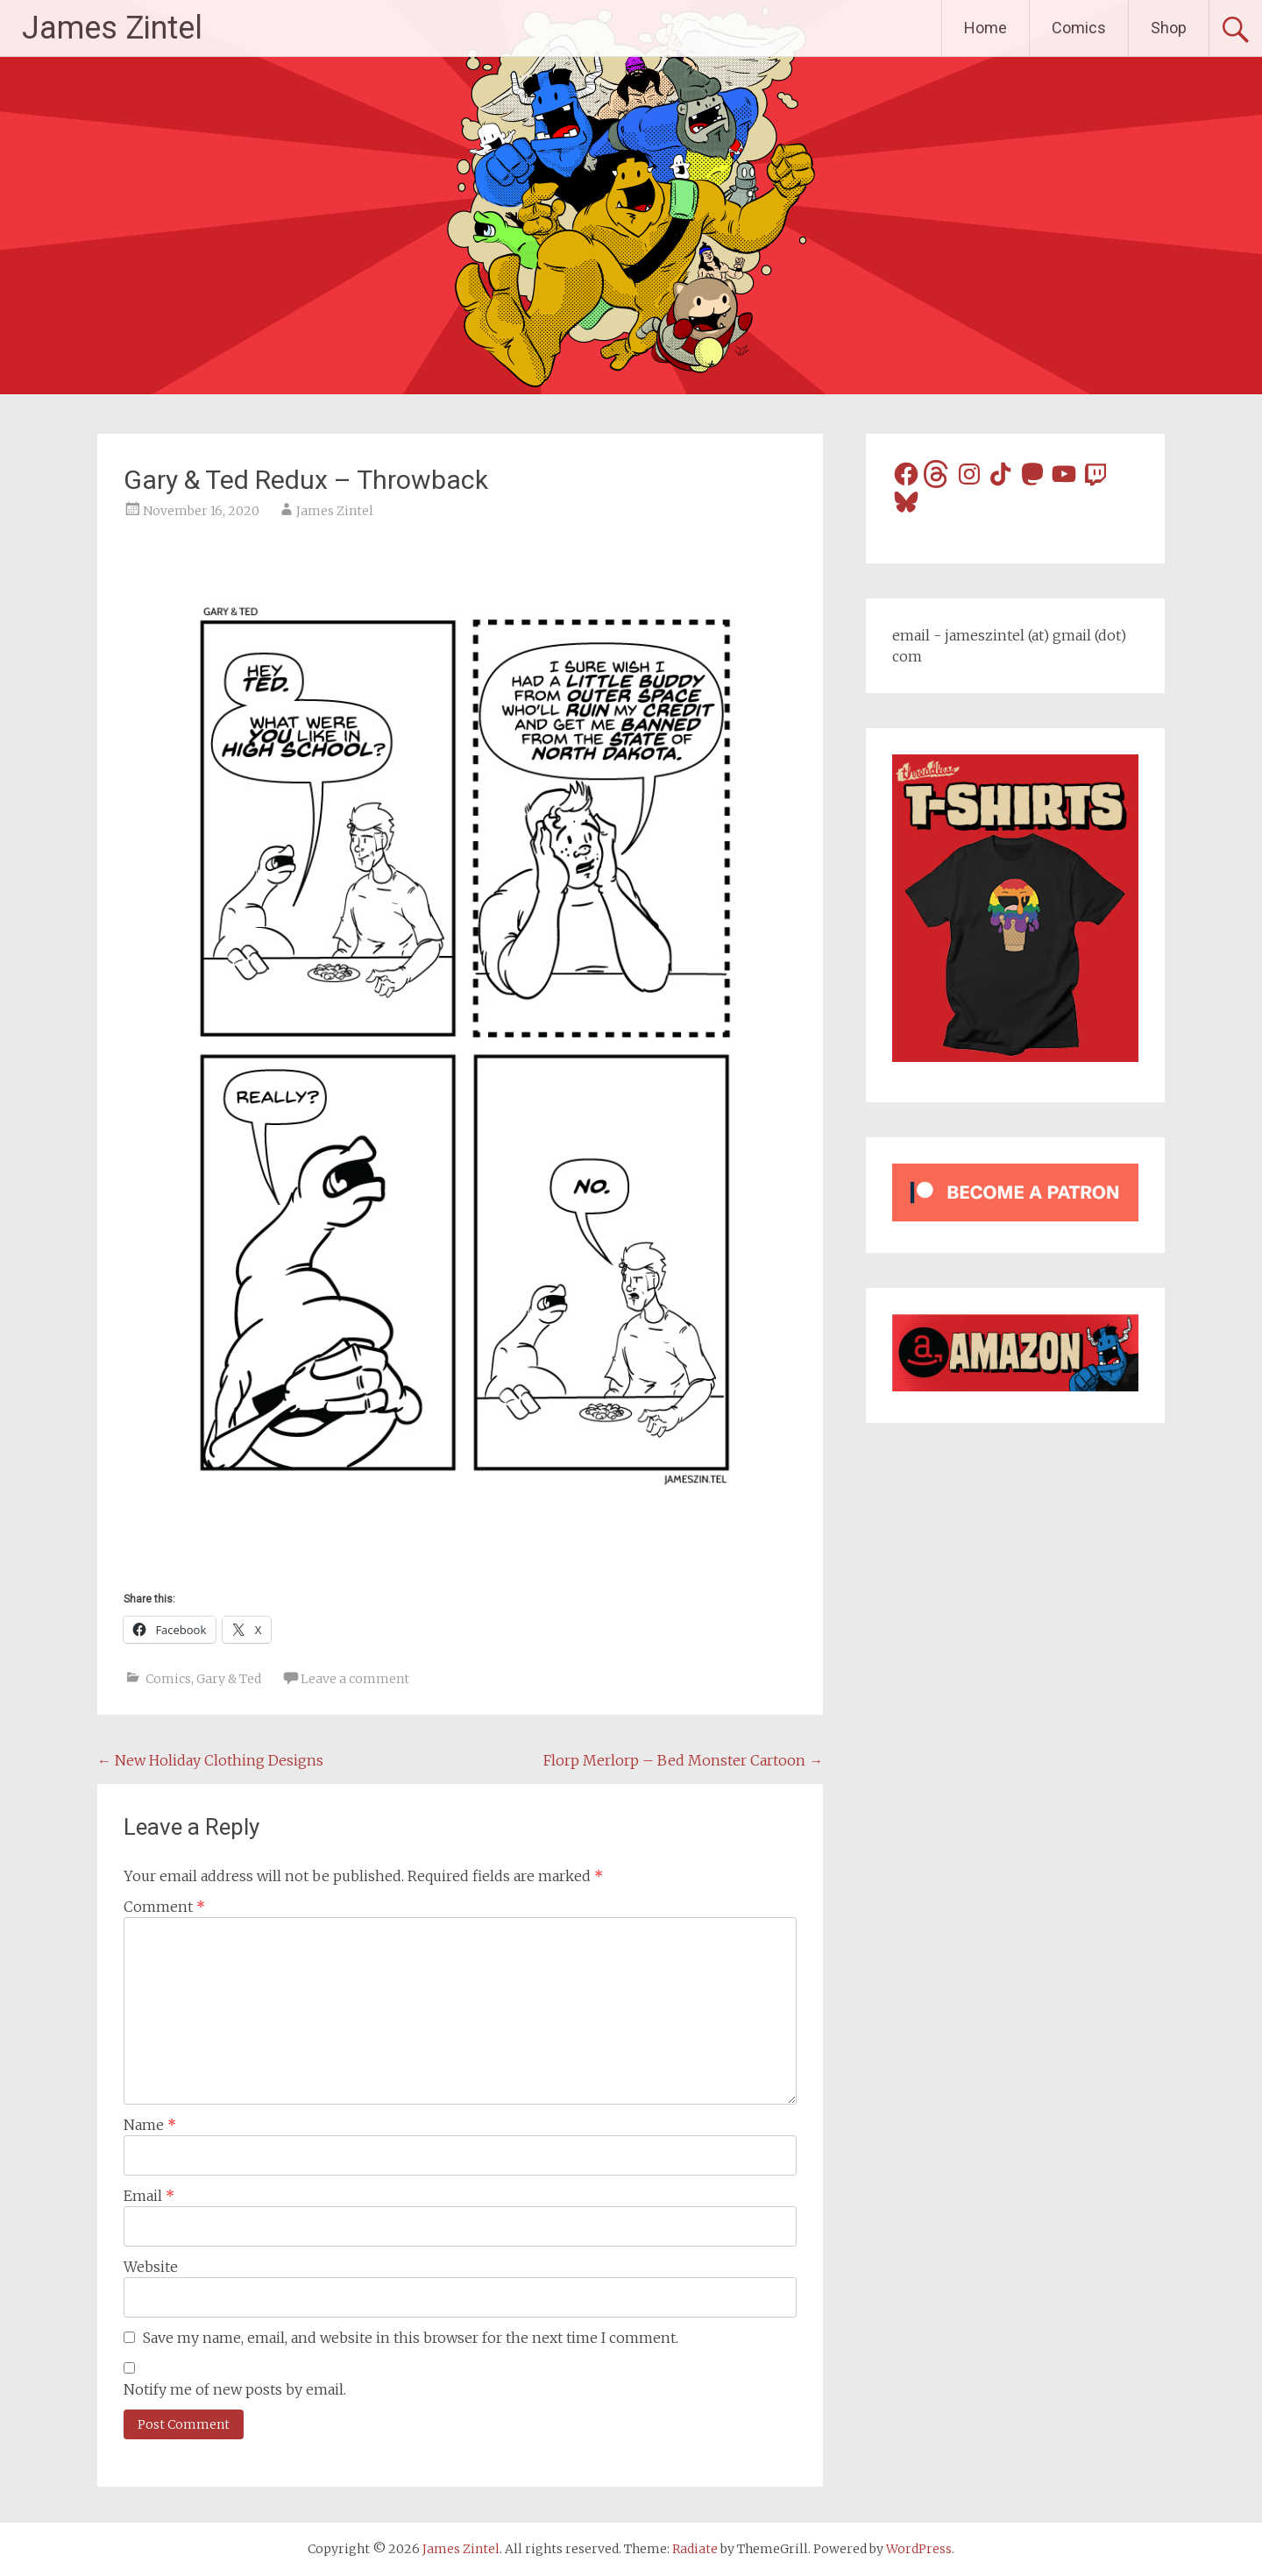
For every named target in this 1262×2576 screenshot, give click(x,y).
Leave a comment (355, 1679)
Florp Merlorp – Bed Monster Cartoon (683, 1760)
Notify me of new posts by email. (235, 2389)
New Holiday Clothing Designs (210, 1760)
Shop (1169, 27)
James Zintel (112, 28)
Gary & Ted (228, 1679)
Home (985, 27)
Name (150, 2125)
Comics (1079, 27)
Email (149, 2195)
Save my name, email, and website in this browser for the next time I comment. (410, 2337)
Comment (164, 1906)
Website (151, 2266)
